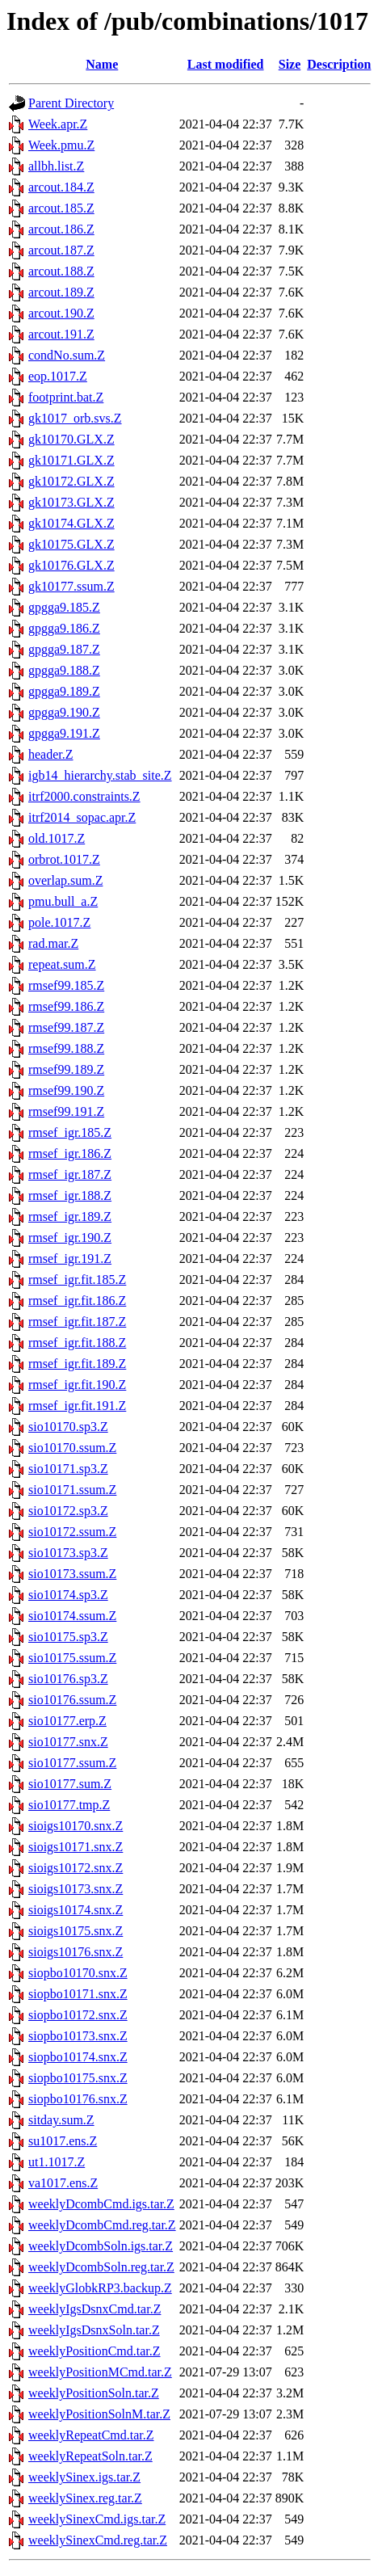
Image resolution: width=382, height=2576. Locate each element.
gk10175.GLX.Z (71, 544)
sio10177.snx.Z (68, 1742)
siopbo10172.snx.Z (78, 2015)
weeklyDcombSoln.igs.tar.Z (100, 2246)
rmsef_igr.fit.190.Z (77, 1384)
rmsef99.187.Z (66, 1027)
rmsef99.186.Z (66, 1006)
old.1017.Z (56, 838)
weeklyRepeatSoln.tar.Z (90, 2456)
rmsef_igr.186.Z (69, 1153)
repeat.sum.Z (62, 964)
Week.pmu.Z (61, 145)
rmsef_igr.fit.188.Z (77, 1342)
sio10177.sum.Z (69, 1784)
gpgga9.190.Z (64, 712)
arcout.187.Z (61, 250)
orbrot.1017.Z (64, 859)
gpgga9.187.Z (64, 649)
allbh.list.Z (56, 166)
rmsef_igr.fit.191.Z (77, 1405)
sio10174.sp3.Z (68, 1595)
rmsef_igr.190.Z (69, 1237)
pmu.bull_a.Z (63, 901)
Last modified (225, 64)
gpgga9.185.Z (64, 607)
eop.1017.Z (57, 376)
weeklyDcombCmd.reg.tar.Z (102, 2225)
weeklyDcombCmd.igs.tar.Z (101, 2204)
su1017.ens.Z (62, 2141)
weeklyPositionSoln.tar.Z (93, 2393)
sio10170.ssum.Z (72, 1447)
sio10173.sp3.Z (68, 1552)
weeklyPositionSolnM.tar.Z (99, 2414)
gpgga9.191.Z (64, 733)
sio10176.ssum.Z (72, 1700)
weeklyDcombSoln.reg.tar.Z (101, 2267)
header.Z (50, 754)
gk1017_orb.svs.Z (75, 418)
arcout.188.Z (61, 271)
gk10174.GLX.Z (71, 523)
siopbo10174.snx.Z (78, 2057)
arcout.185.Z (61, 208)
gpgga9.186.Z (64, 628)
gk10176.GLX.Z (71, 565)
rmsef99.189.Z (66, 1069)
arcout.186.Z (61, 229)
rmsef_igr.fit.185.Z (77, 1279)
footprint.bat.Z (65, 397)
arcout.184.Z (61, 187)
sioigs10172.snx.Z (75, 1868)
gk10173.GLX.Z (71, 502)
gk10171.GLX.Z (71, 460)
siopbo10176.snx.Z (78, 2099)
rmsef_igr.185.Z (69, 1132)
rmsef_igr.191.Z (69, 1258)
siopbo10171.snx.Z (78, 1994)
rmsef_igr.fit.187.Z (77, 1321)
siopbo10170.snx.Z (78, 1973)
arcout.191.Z (61, 334)
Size (290, 64)
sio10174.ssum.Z (72, 1616)
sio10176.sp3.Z (68, 1679)
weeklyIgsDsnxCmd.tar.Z (94, 2309)
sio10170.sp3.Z (68, 1426)
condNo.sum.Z (66, 355)
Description (339, 64)
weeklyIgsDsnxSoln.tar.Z (94, 2330)
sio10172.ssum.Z (72, 1531)
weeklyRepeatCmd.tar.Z (91, 2435)
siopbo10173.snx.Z (78, 2036)
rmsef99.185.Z (66, 985)
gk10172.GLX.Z (71, 481)
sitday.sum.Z (61, 2120)
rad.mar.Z (53, 943)
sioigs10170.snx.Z (75, 1826)
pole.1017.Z (59, 922)
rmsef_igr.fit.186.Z (77, 1300)
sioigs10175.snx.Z (75, 1931)
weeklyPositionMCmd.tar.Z (100, 2372)
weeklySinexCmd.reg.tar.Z (97, 2540)
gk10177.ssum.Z (71, 586)
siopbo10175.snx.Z (78, 2078)
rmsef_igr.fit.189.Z (77, 1363)
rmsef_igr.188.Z (69, 1195)
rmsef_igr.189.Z (69, 1216)
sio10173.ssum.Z (72, 1574)
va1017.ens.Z (63, 2183)
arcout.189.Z (61, 292)
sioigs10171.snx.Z (75, 1847)
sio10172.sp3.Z (68, 1510)
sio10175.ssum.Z (72, 1658)
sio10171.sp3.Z (68, 1468)
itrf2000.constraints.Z (84, 796)
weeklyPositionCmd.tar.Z (94, 2351)
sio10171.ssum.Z (72, 1489)
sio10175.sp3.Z (68, 1637)
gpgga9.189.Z (64, 691)
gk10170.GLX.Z (71, 439)
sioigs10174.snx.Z (75, 1910)
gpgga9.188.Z (64, 670)
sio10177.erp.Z (67, 1721)
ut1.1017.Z (56, 2162)
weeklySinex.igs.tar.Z (84, 2477)
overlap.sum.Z (65, 880)
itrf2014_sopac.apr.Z (82, 817)
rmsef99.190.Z (66, 1090)
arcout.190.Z (61, 313)
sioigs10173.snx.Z (75, 1889)
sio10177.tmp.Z (69, 1805)
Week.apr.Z (57, 124)
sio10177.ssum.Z (72, 1763)
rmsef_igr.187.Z (69, 1174)
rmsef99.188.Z (66, 1048)
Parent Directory (71, 103)
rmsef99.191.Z (66, 1111)
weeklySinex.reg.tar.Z (85, 2498)
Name (102, 64)
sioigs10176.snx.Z (75, 1952)
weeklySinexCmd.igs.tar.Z (97, 2519)
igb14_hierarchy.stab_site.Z (100, 775)
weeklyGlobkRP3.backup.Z (100, 2288)
